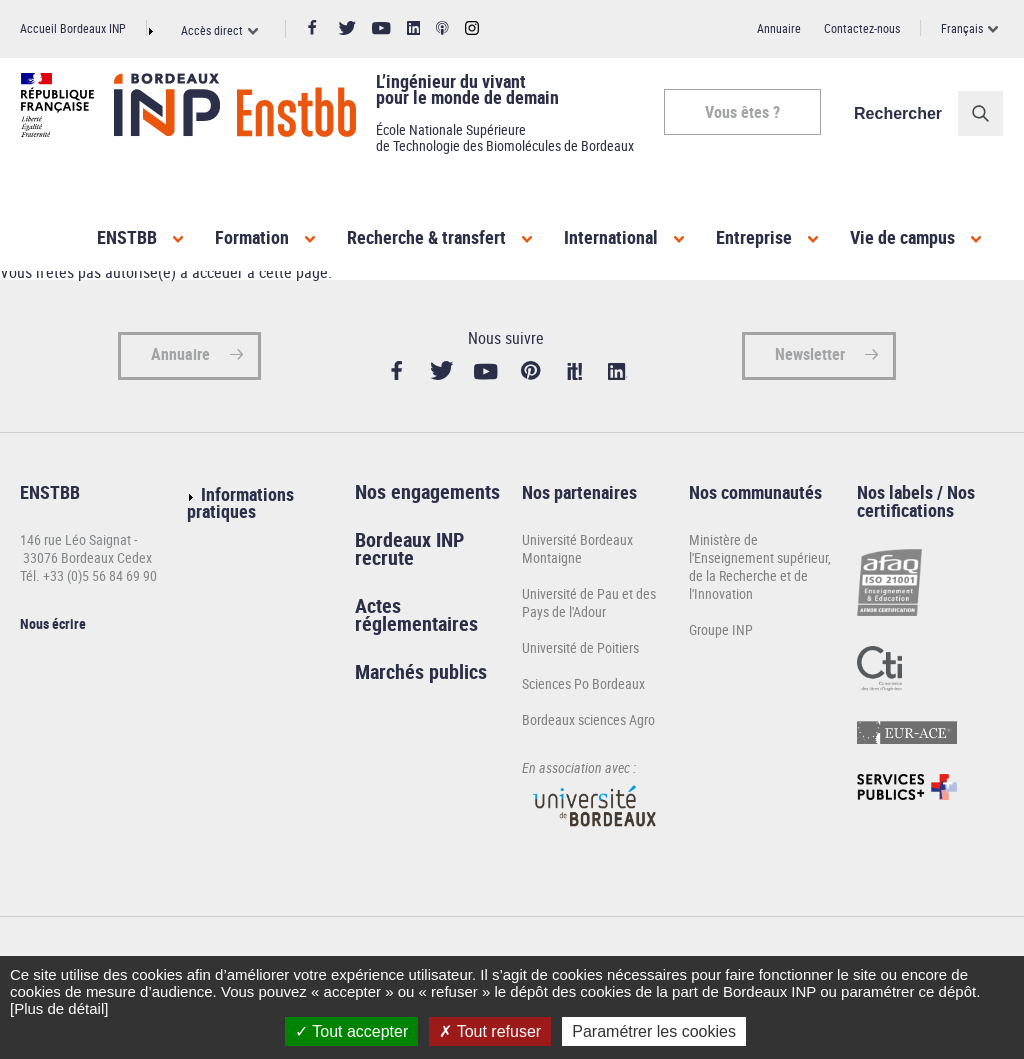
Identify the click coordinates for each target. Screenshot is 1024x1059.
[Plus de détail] (59, 1008)
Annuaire (779, 28)
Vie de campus (902, 237)
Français (962, 28)
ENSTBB (127, 237)
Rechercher (899, 113)
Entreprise (754, 237)
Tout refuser (490, 1031)
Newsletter (810, 360)
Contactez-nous (862, 28)
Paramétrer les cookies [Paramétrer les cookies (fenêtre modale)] (654, 1031)
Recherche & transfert (426, 237)
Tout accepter (351, 1031)
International (611, 237)
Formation (252, 237)
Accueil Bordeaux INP (73, 28)
